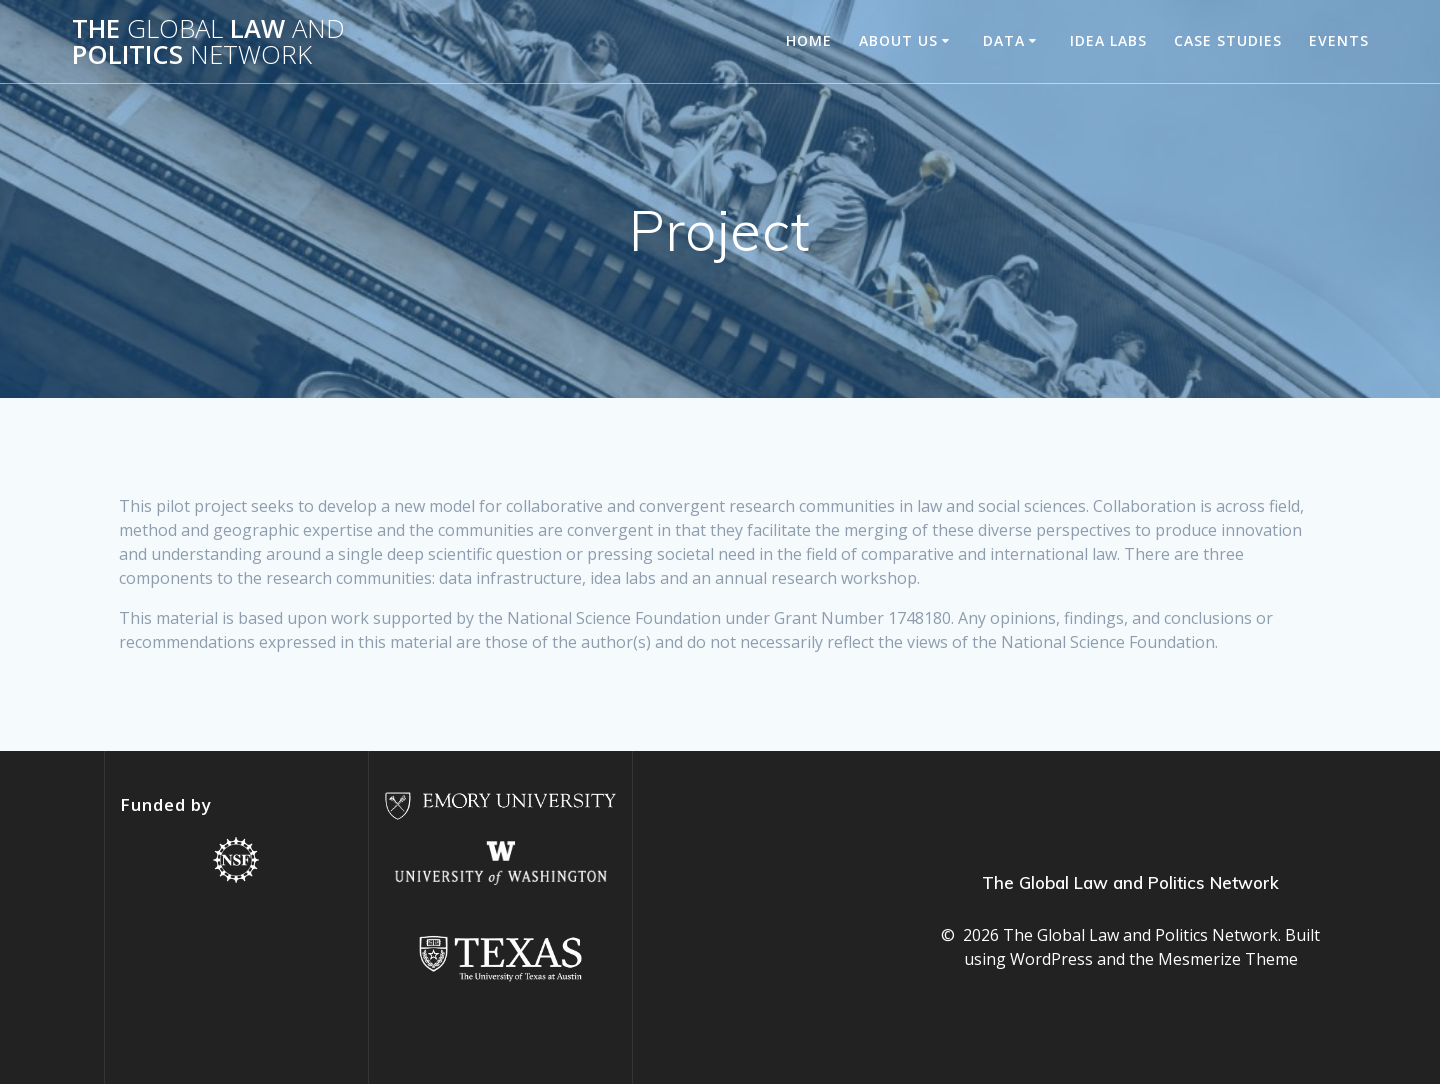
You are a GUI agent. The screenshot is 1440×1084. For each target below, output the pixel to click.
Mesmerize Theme (1228, 959)
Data (1004, 40)
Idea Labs (1108, 40)
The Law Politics (208, 41)
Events (1339, 40)
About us (898, 40)
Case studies (1228, 40)
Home (809, 40)
